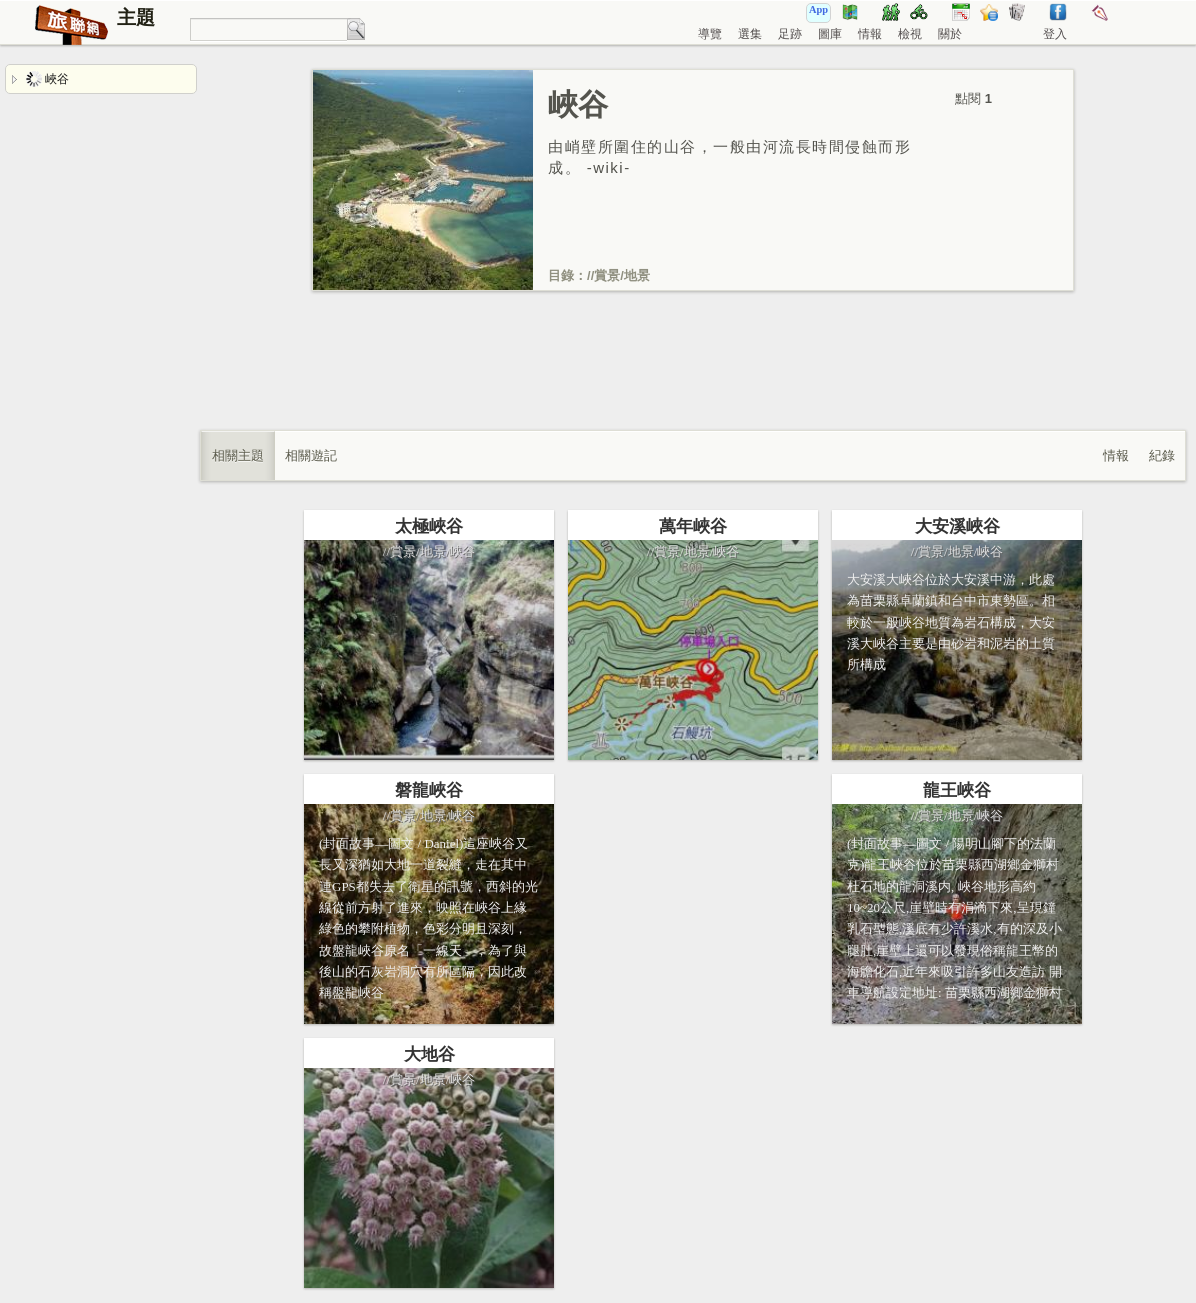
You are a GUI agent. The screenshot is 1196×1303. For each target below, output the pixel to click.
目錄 (561, 275)
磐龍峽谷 (429, 790)
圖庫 (830, 34)
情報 (870, 34)
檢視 (910, 34)
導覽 (710, 34)
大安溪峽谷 (957, 526)
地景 (637, 275)
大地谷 (429, 1054)
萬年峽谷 (693, 526)
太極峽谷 (429, 526)
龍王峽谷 (957, 790)
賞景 (607, 275)
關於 (950, 34)
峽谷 (47, 79)
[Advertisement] (693, 381)
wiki (608, 167)
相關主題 (238, 455)
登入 (1055, 34)
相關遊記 (311, 455)
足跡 (790, 34)
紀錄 (1162, 455)
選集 (750, 34)
